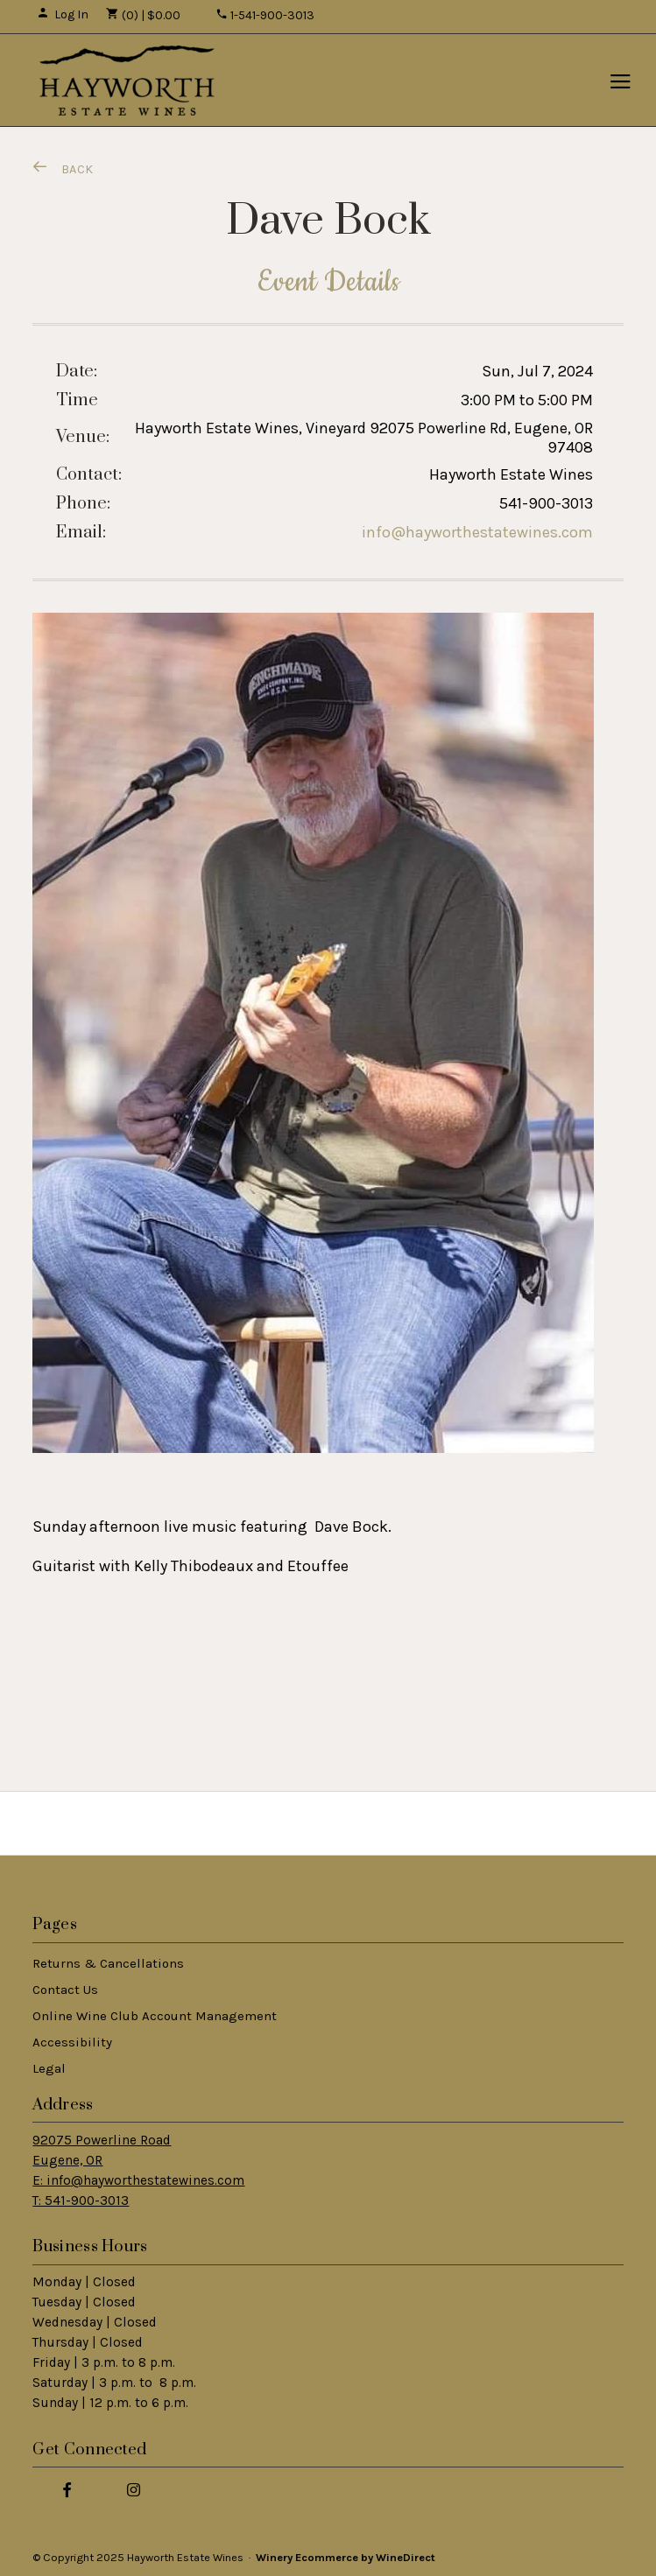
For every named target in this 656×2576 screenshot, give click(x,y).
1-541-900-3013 (264, 15)
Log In (62, 14)
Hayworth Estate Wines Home (127, 81)
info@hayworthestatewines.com (477, 532)
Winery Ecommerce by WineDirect (345, 2557)
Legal (49, 2068)
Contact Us (65, 1989)
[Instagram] (133, 2489)
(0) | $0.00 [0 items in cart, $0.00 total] (143, 15)
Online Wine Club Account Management (154, 2016)
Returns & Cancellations (108, 1963)
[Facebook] (66, 2489)
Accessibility (72, 2042)
